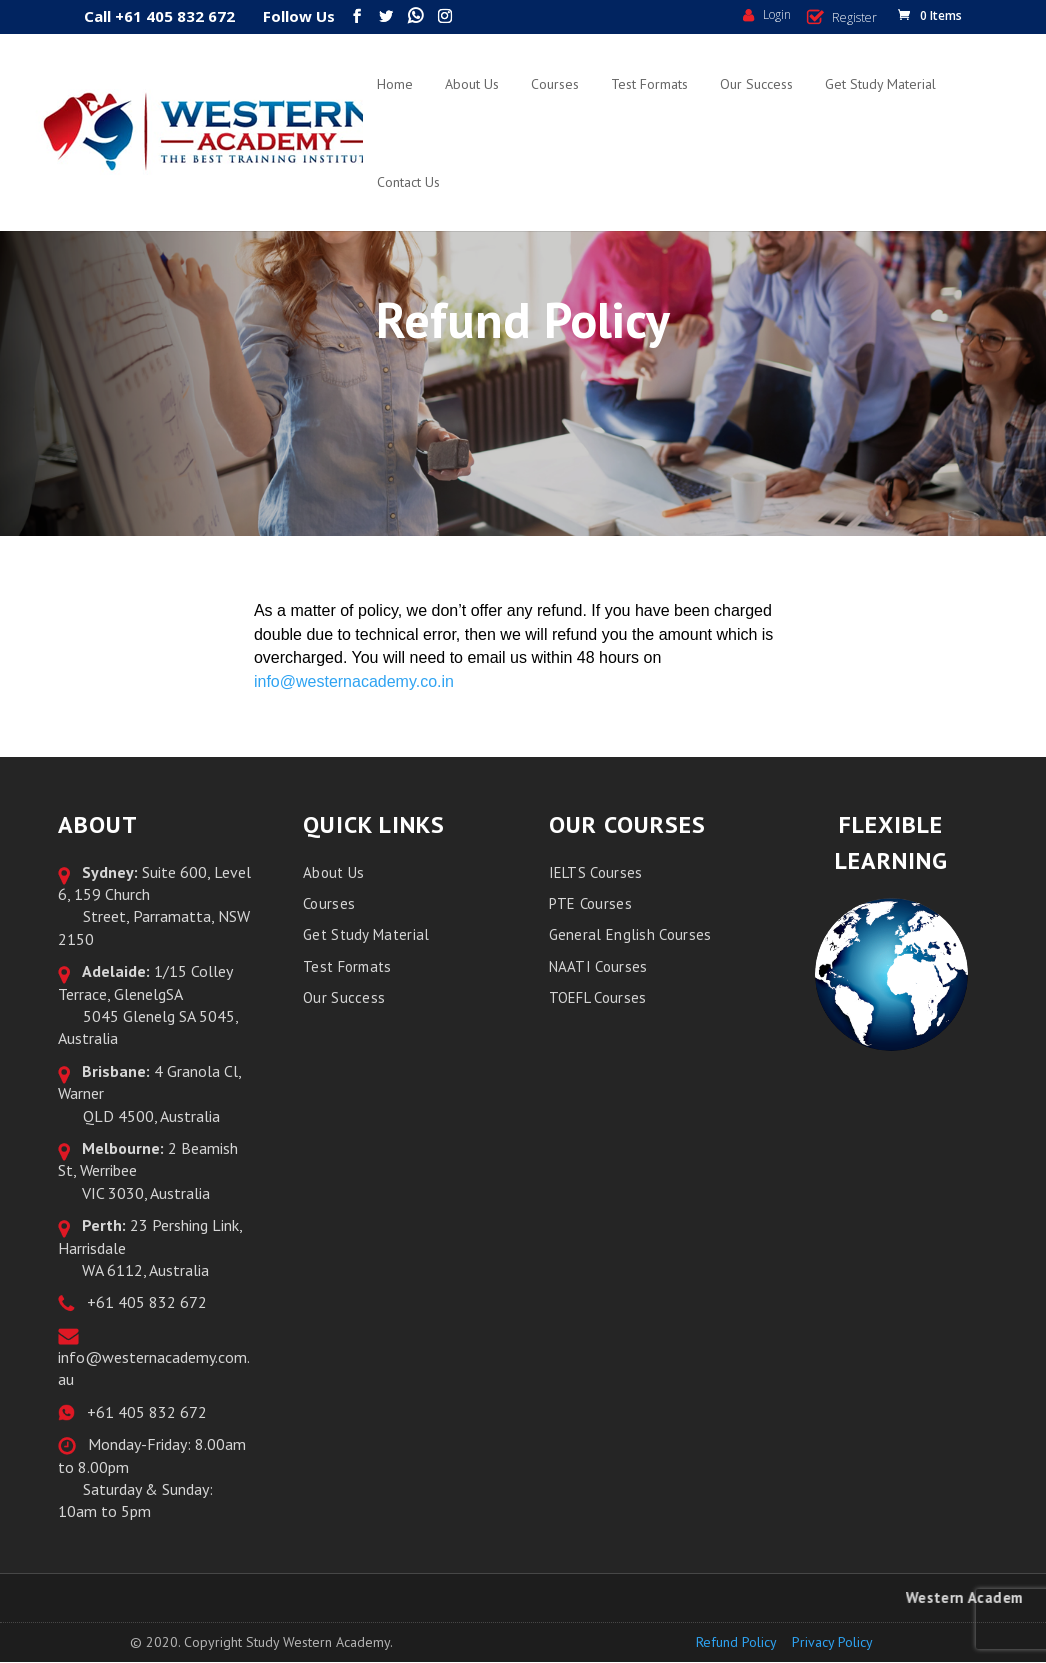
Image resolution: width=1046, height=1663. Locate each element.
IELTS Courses (596, 872)
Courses (555, 84)
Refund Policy (736, 1642)
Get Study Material (880, 84)
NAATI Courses (598, 966)
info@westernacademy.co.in (354, 681)
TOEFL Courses (598, 997)
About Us (472, 84)
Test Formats (649, 84)
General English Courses (630, 934)
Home (395, 84)
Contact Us (408, 182)
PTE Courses (590, 903)
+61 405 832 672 (143, 1302)
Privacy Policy (832, 1642)
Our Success (756, 84)
